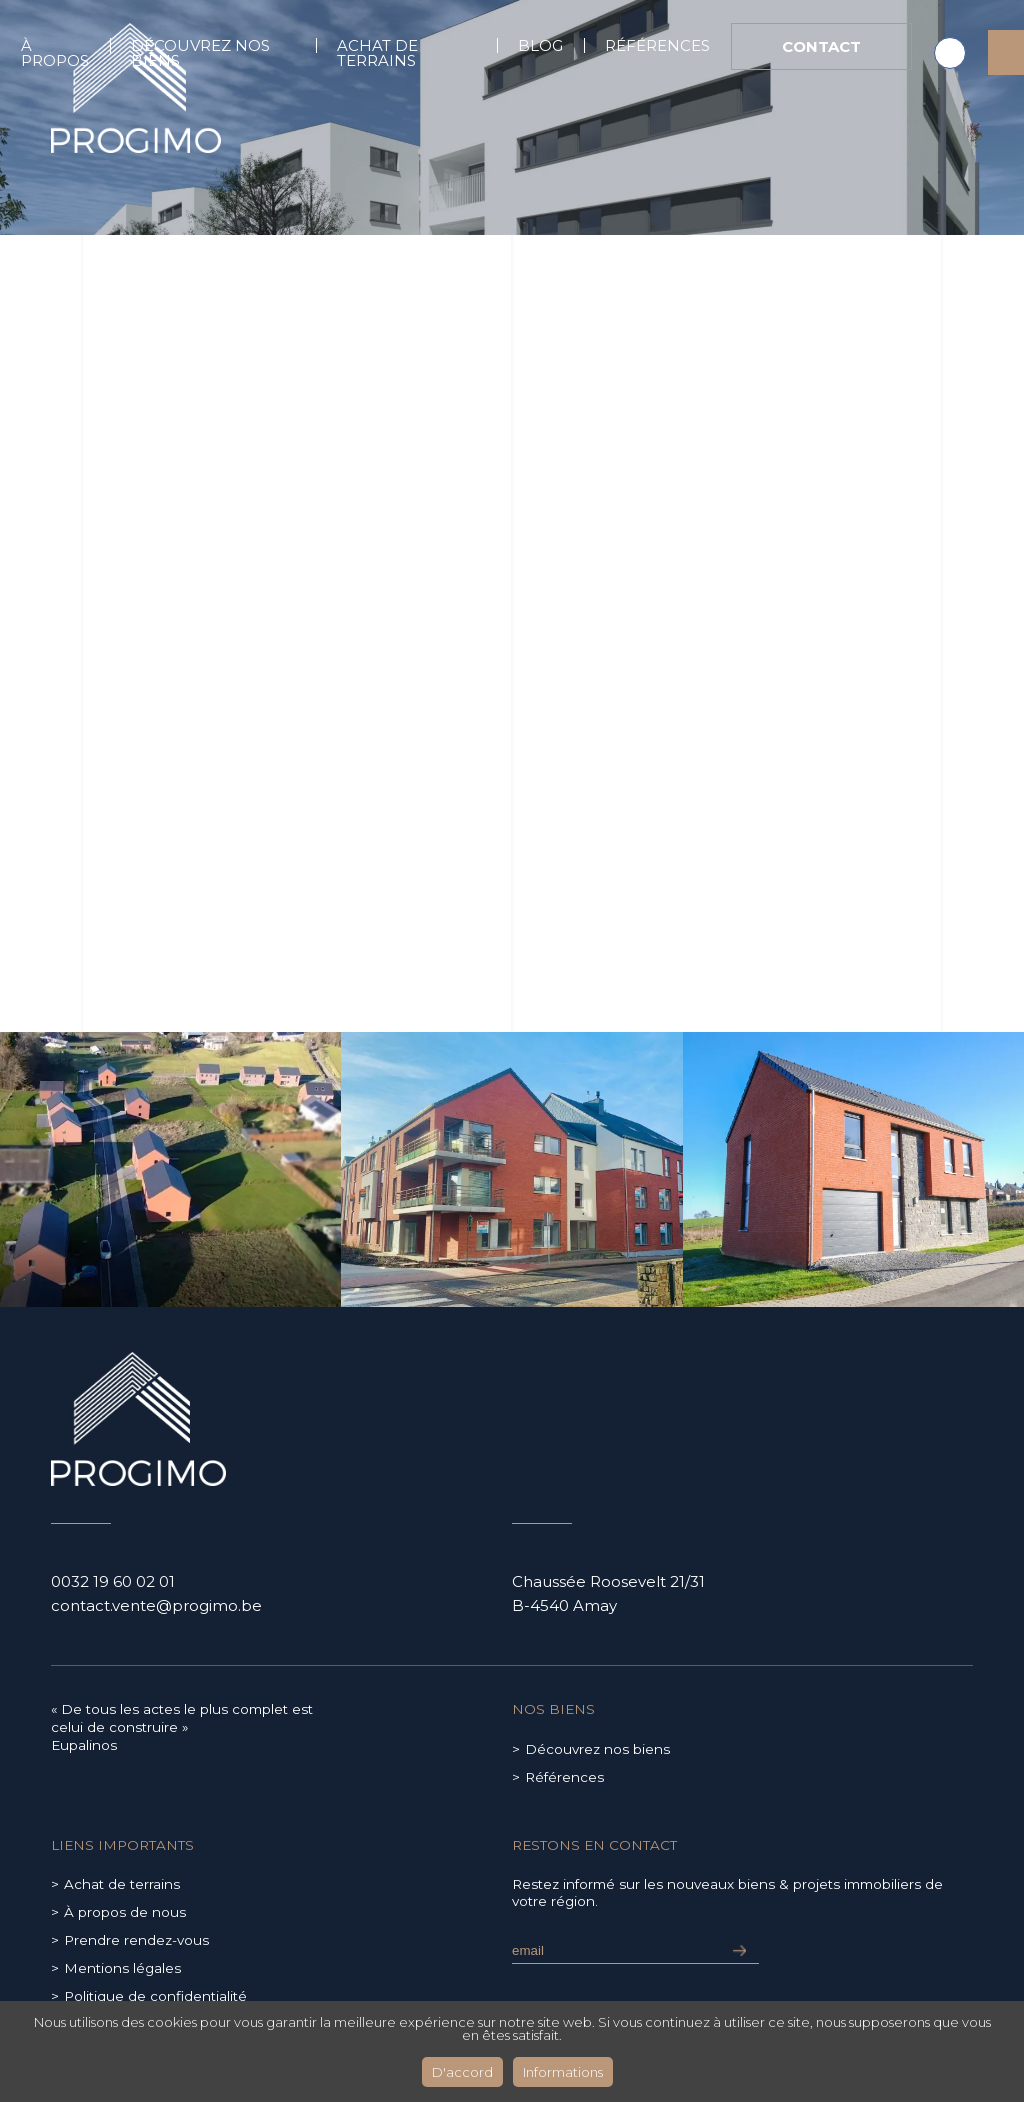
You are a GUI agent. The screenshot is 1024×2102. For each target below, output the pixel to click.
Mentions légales (122, 1968)
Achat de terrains (377, 53)
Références (657, 45)
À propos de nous (125, 1912)
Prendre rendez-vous (136, 1940)
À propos (55, 53)
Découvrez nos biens (200, 53)
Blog (540, 45)
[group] (511, 1169)
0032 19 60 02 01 (113, 1581)
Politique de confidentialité (155, 1996)
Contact (821, 46)
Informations (563, 2072)
